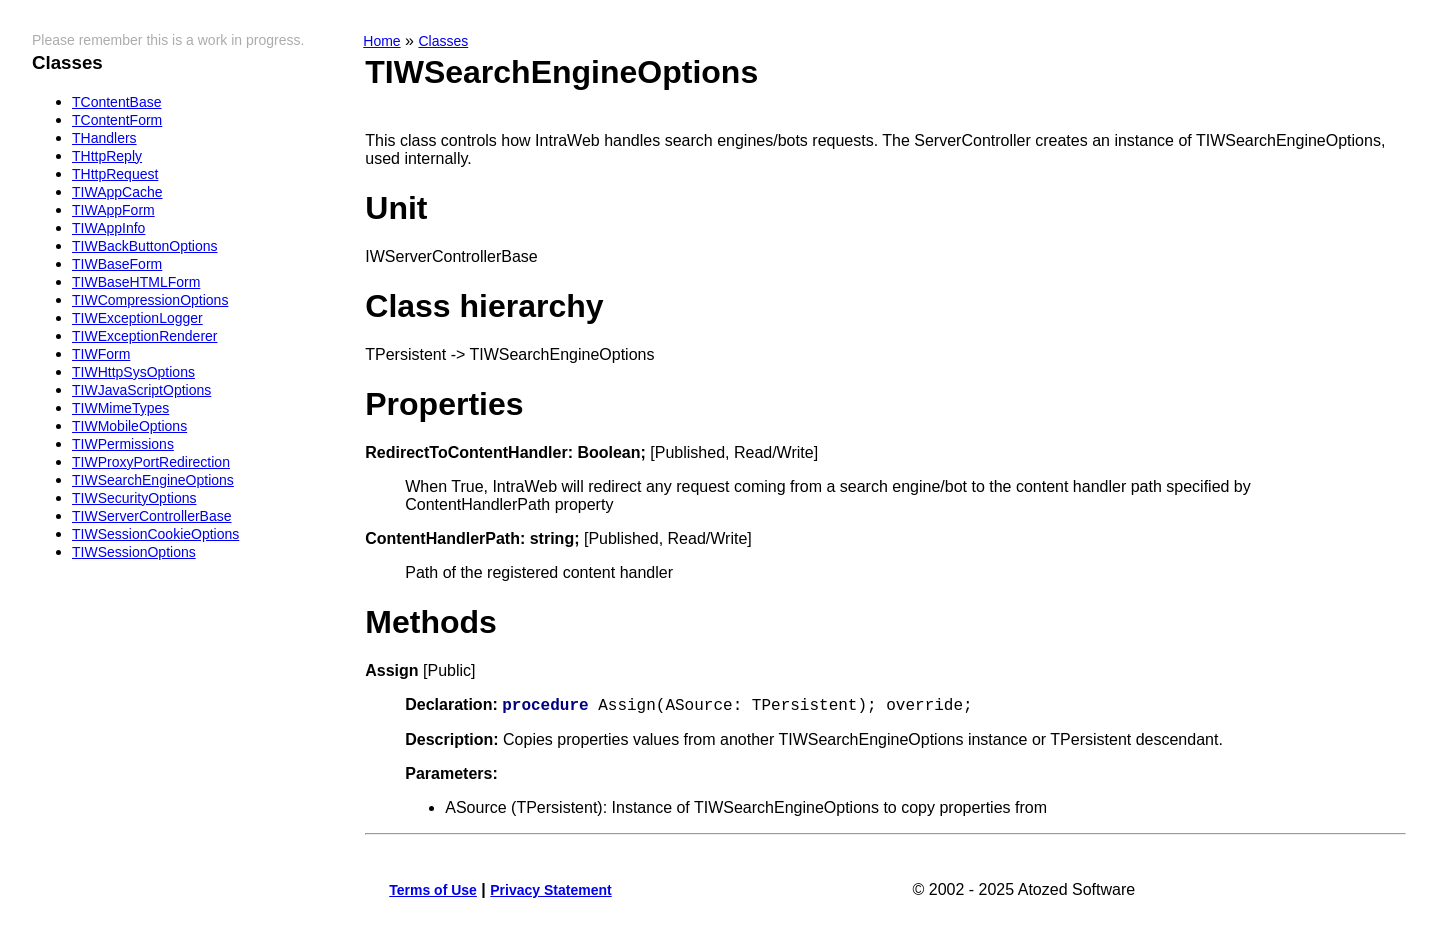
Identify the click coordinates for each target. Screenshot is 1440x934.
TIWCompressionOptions (150, 300)
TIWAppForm (113, 210)
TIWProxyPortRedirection (151, 462)
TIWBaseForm (117, 264)
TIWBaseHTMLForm (136, 282)
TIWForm (101, 354)
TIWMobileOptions (129, 426)
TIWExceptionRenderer (145, 336)
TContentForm (117, 120)
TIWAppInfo (108, 228)
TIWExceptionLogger (137, 318)
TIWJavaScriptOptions (141, 390)
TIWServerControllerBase (152, 516)
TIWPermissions (123, 444)
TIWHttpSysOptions (133, 372)
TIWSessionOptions (134, 552)
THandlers (104, 138)
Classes (443, 41)
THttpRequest (115, 174)
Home (381, 41)
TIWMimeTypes (120, 408)
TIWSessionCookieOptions (155, 534)
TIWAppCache (117, 192)
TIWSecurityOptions (134, 498)
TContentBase (117, 102)
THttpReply (107, 156)
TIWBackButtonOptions (145, 246)
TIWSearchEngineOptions (153, 480)
